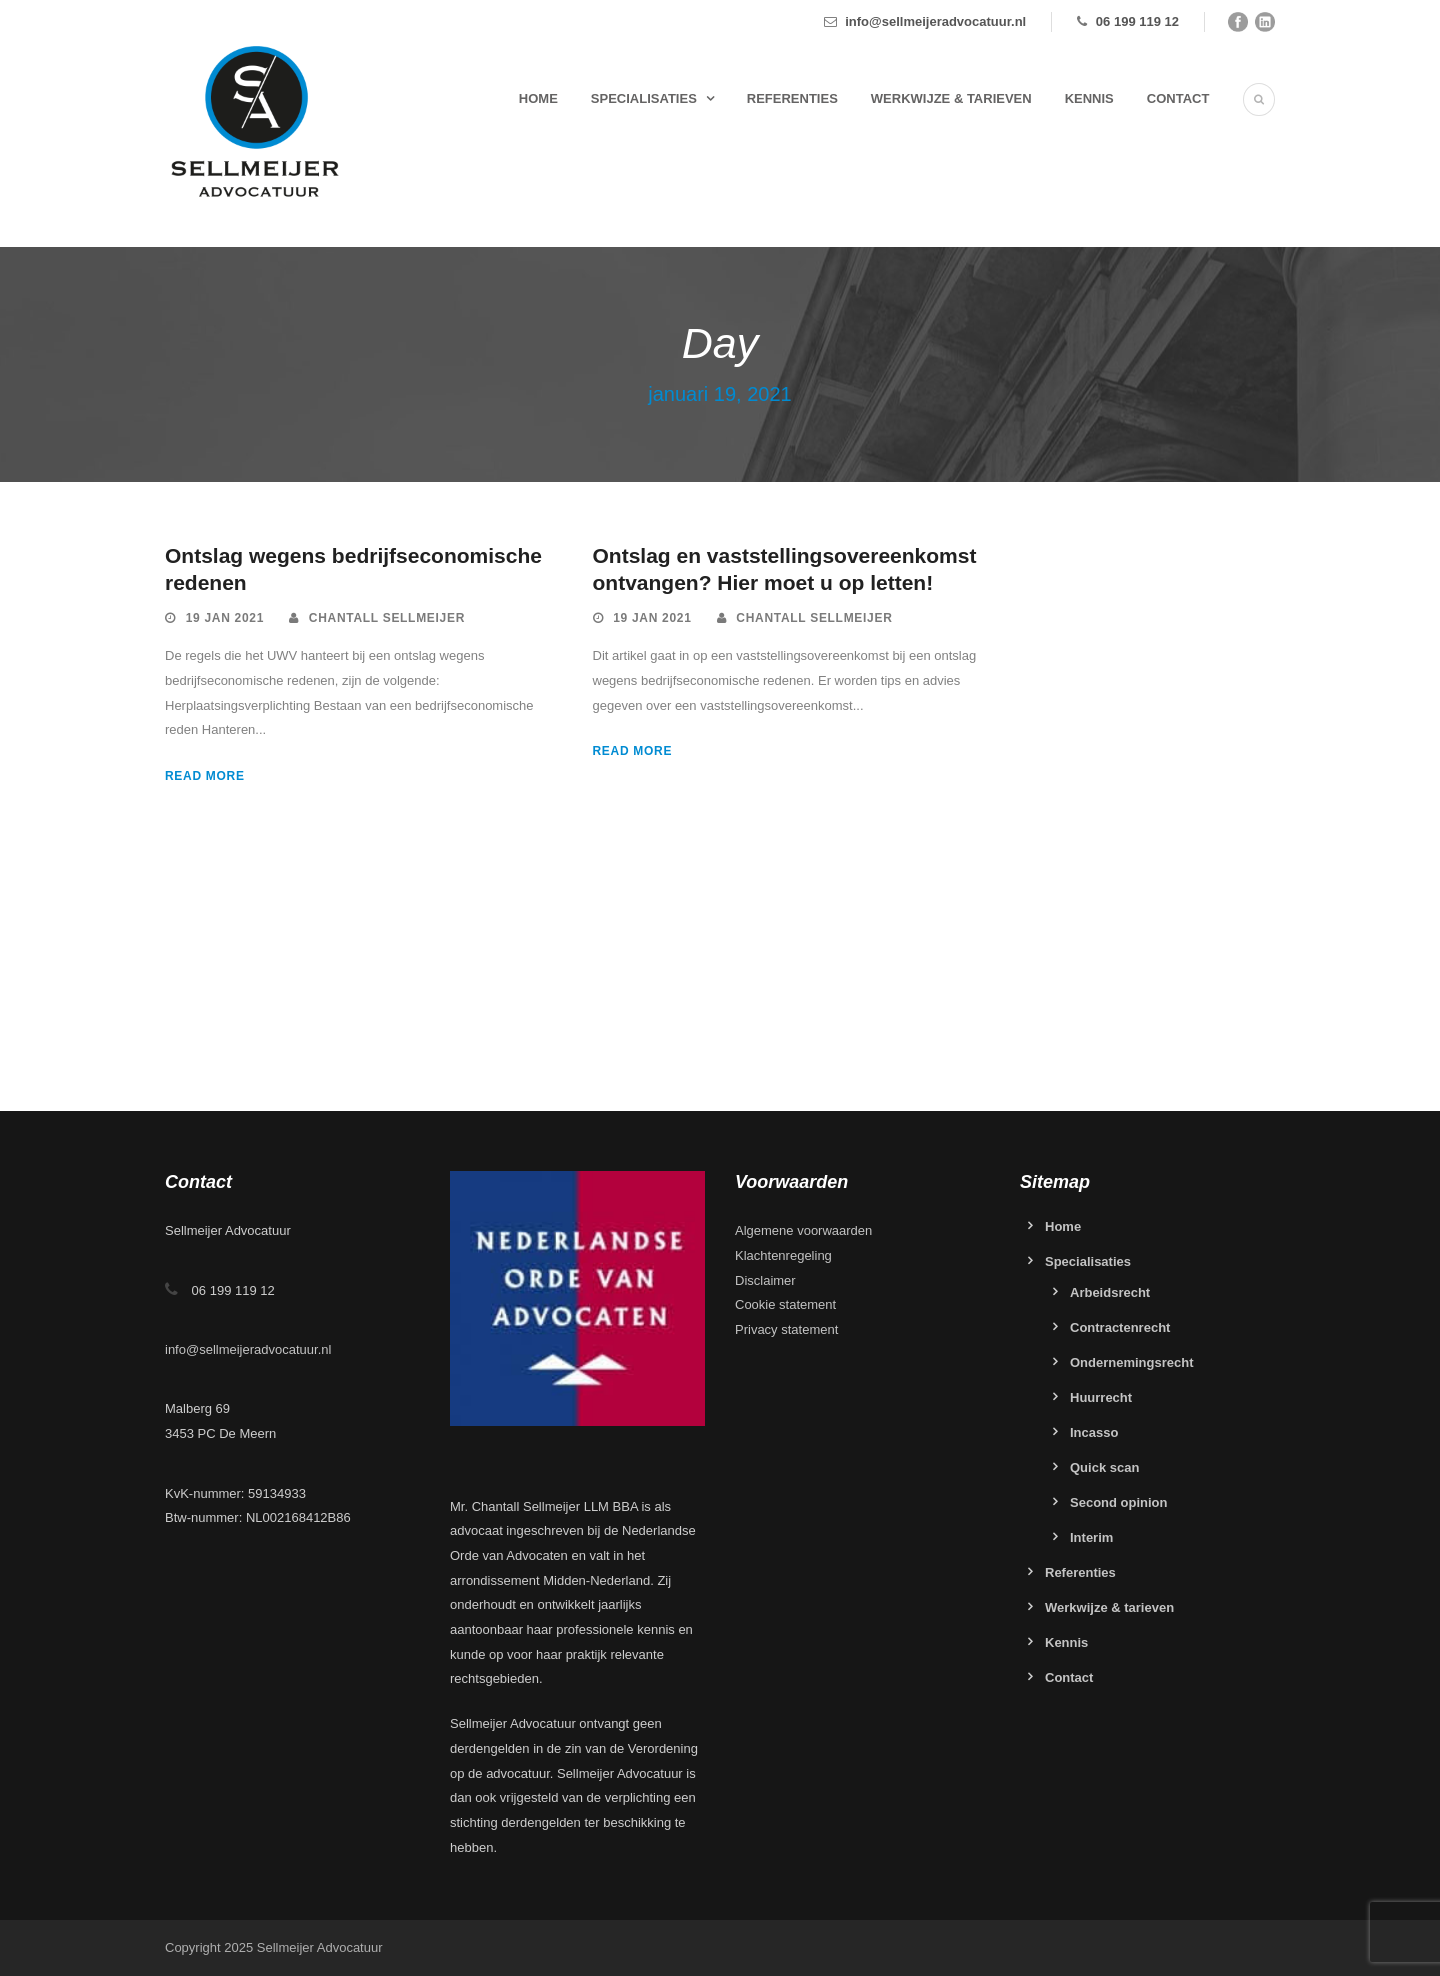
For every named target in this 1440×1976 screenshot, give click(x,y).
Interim (1091, 1537)
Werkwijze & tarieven (951, 98)
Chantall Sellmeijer (387, 618)
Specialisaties (644, 98)
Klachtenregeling (783, 1255)
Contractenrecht (1120, 1327)
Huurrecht (1101, 1397)
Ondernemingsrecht (1132, 1362)
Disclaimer (765, 1280)
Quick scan (1104, 1467)
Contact (1178, 98)
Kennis (1089, 98)
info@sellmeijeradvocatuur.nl (935, 21)
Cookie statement (785, 1304)
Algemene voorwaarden (803, 1230)
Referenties (792, 98)
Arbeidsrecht (1110, 1292)
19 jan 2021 (225, 618)
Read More (205, 776)
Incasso (1094, 1432)
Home (538, 98)
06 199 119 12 (1137, 21)
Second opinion (1119, 1502)
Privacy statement (786, 1329)
